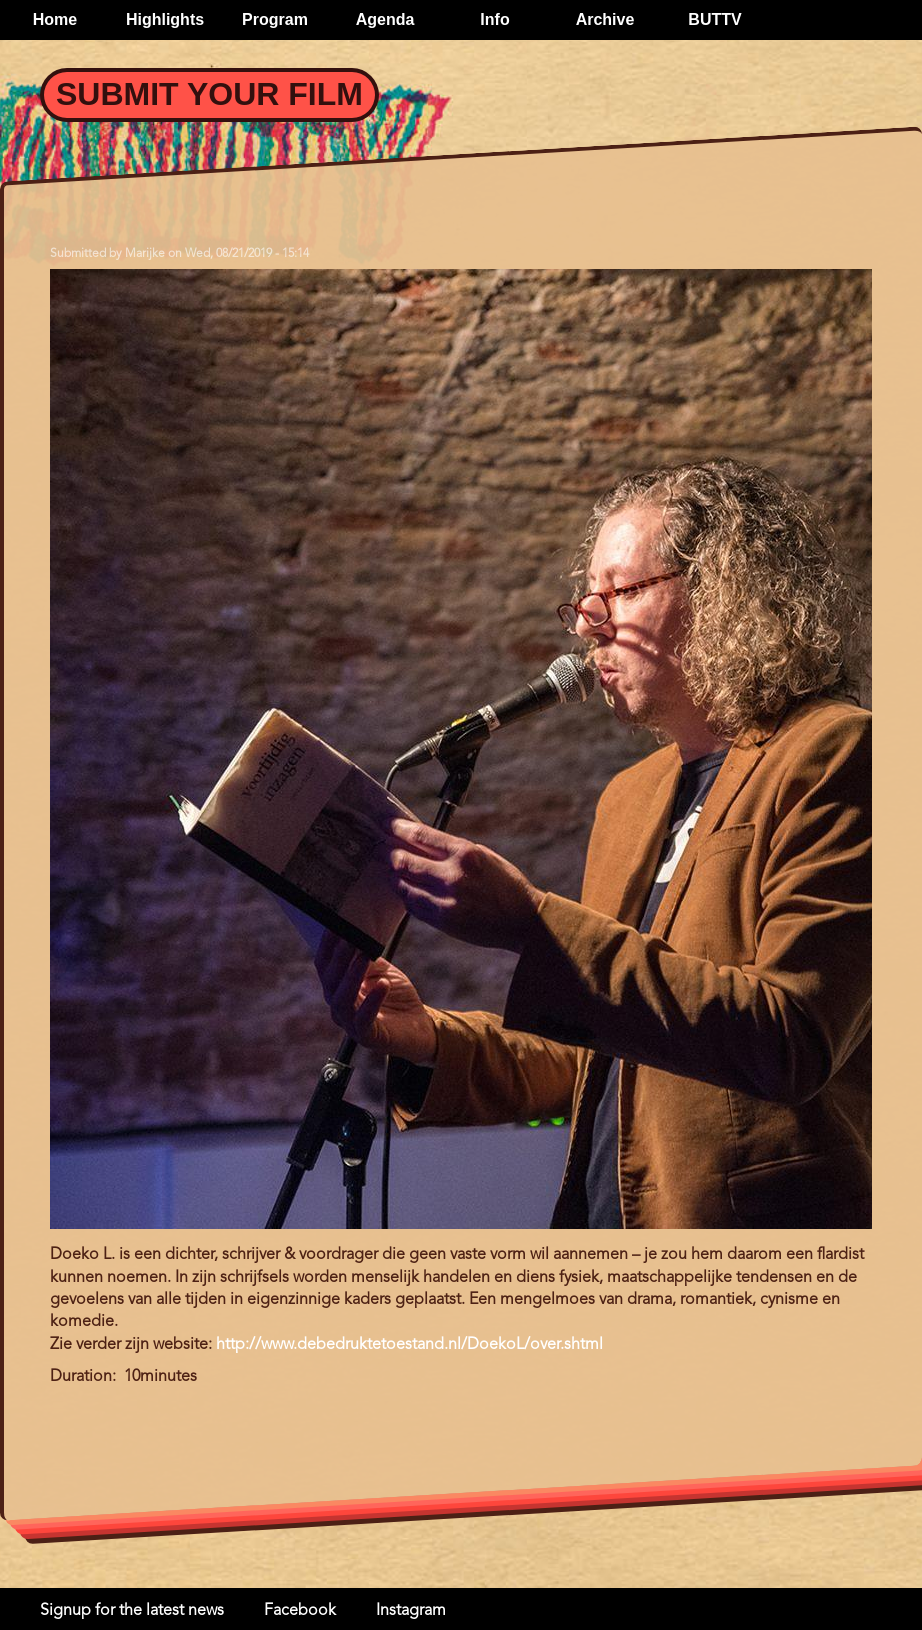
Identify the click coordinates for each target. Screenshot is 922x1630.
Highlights (165, 19)
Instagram (411, 1611)
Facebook (300, 1611)
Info (494, 19)
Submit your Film (209, 94)
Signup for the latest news (132, 1611)
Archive (605, 19)
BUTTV (714, 19)
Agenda (385, 19)
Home (55, 19)
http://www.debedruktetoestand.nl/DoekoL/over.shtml (409, 1345)
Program (275, 19)
